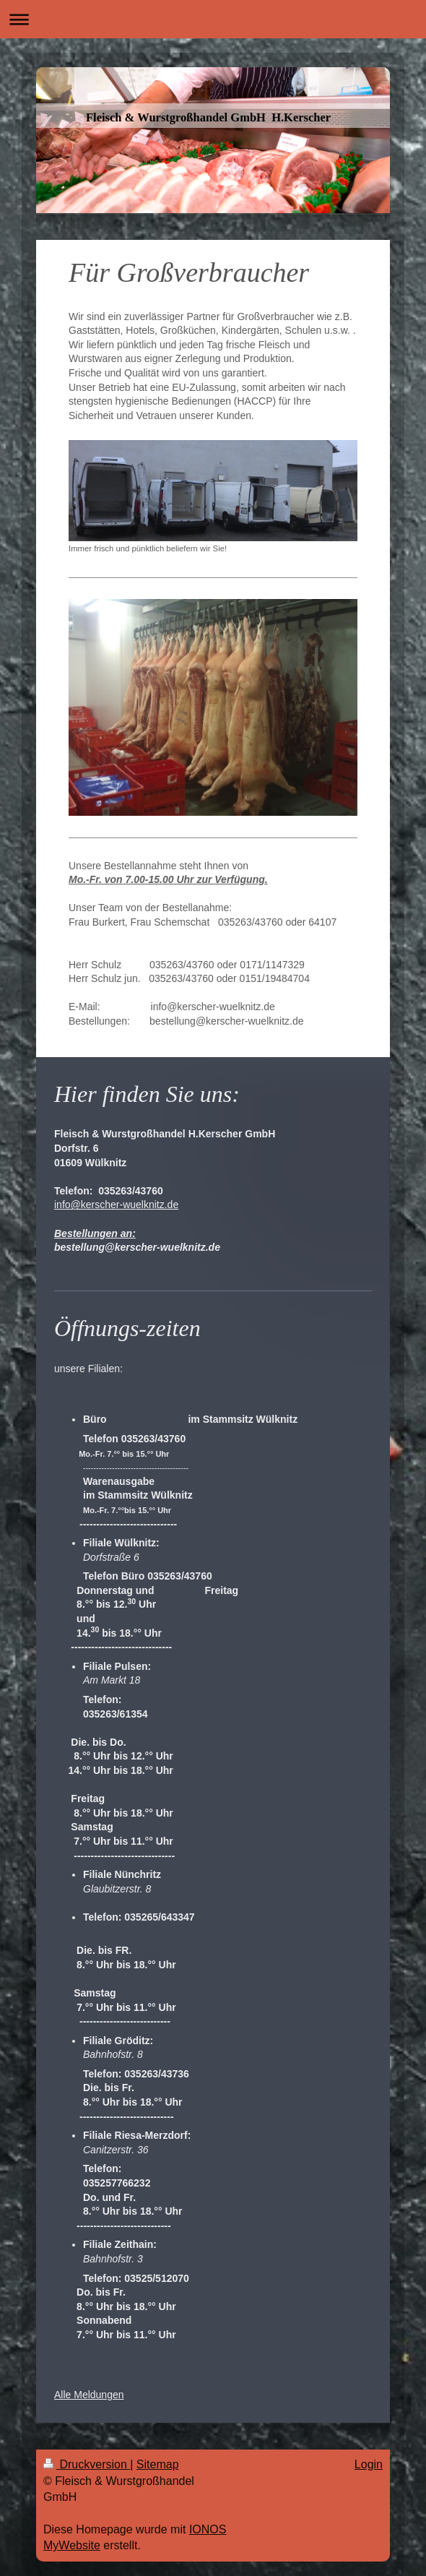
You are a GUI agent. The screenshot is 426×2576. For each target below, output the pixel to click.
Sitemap (157, 2464)
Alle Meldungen (89, 2394)
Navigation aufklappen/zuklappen (213, 19)
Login (369, 2464)
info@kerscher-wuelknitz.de (116, 1204)
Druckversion (86, 2464)
